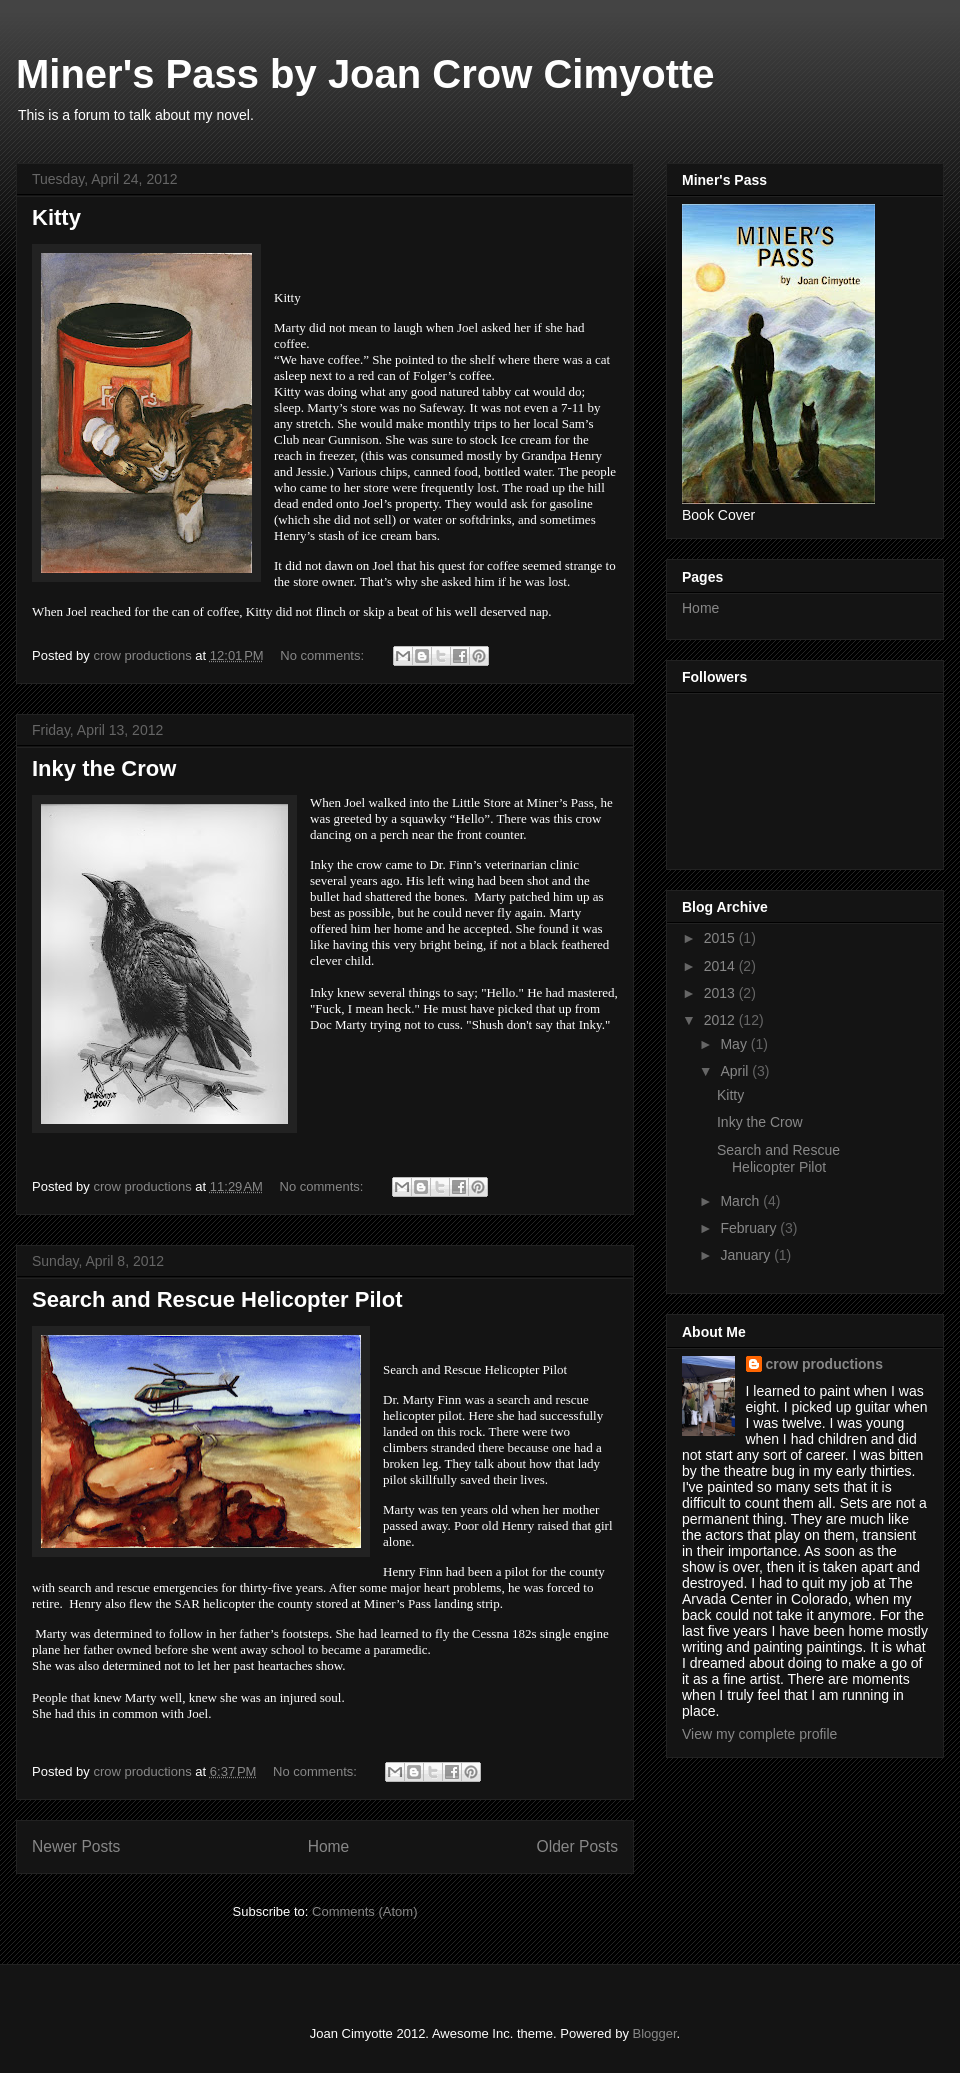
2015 (721, 938)
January (747, 1255)
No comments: (323, 655)
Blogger (655, 2033)
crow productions (824, 1364)
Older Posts (577, 1846)
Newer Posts (76, 1846)
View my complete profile (759, 1734)
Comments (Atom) (364, 1911)
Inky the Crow (104, 768)
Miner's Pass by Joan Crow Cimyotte (365, 74)
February (750, 1228)
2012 (721, 1020)
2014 (721, 966)
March (741, 1201)
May (735, 1044)
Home (329, 1846)
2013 (721, 993)
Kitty (56, 217)
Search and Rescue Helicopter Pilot (217, 1299)
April (736, 1071)
